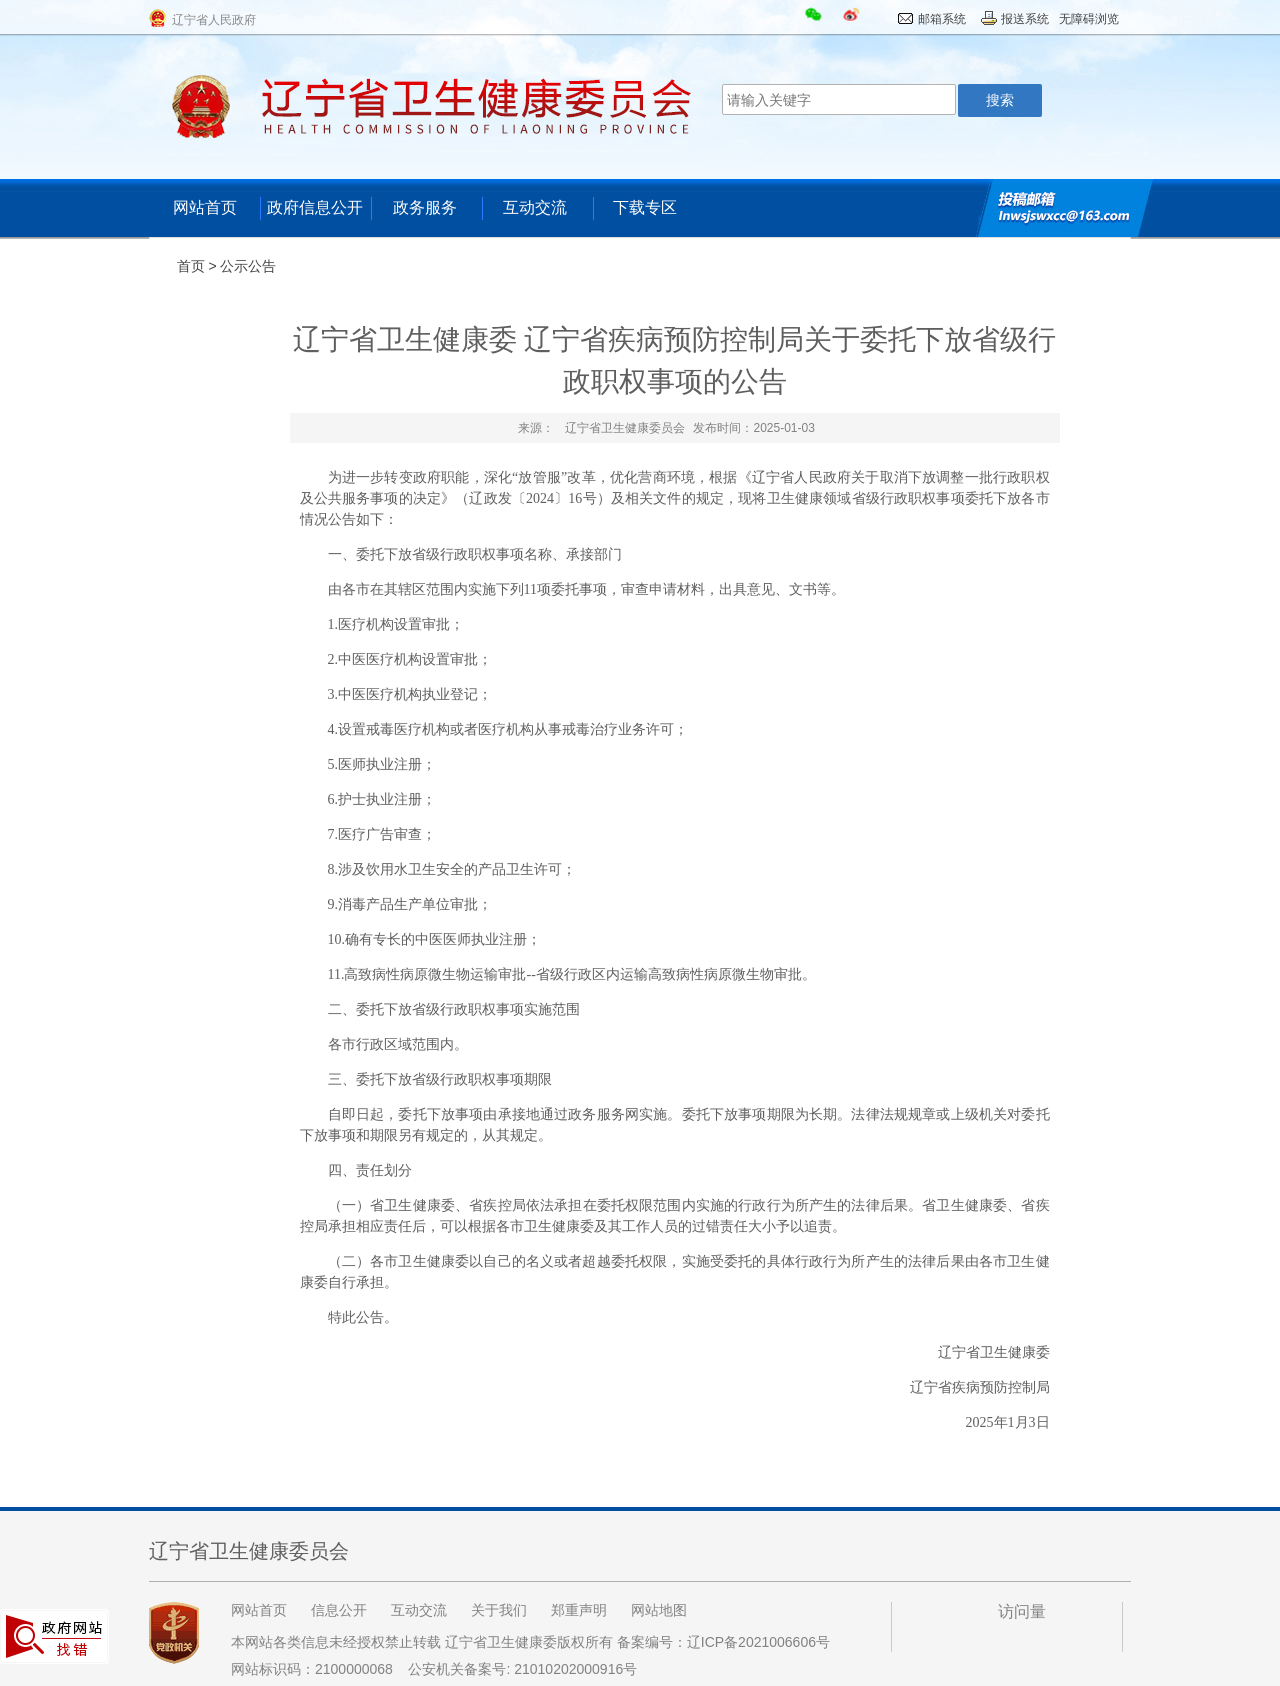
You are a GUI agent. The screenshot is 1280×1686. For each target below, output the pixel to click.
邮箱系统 (942, 19)
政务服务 (425, 207)
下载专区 (645, 207)
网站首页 (205, 207)
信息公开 (339, 1610)
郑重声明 (579, 1610)
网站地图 (659, 1610)
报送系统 (1025, 19)
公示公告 (248, 266)
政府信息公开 (315, 207)
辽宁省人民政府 (214, 20)
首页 (191, 266)
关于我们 (499, 1610)
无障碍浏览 (1089, 19)
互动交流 (535, 207)
